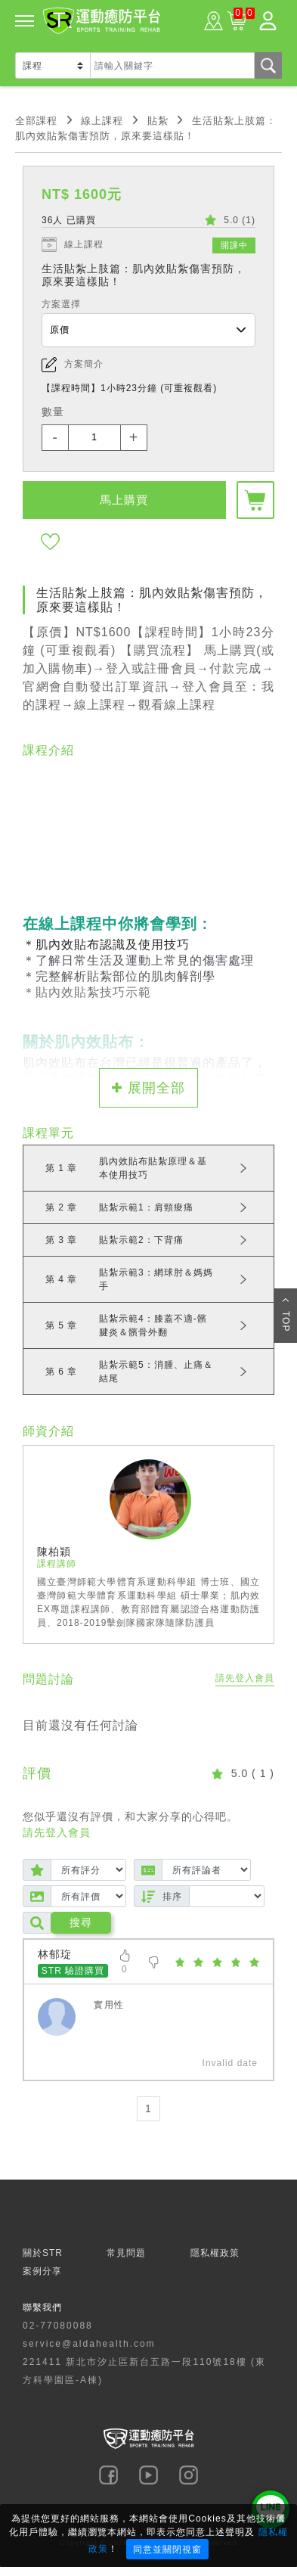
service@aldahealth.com (89, 2343)
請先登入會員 (244, 1678)
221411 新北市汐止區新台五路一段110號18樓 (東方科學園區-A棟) (144, 2371)
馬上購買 (124, 499)
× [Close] (281, 2517)
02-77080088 (58, 2325)
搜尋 (81, 1922)
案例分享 (42, 2271)
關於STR (43, 2253)
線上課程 (102, 120)
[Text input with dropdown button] (172, 65)
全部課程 (36, 120)
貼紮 (158, 120)
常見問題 (126, 2253)
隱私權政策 (215, 2253)
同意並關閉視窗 (167, 2549)
